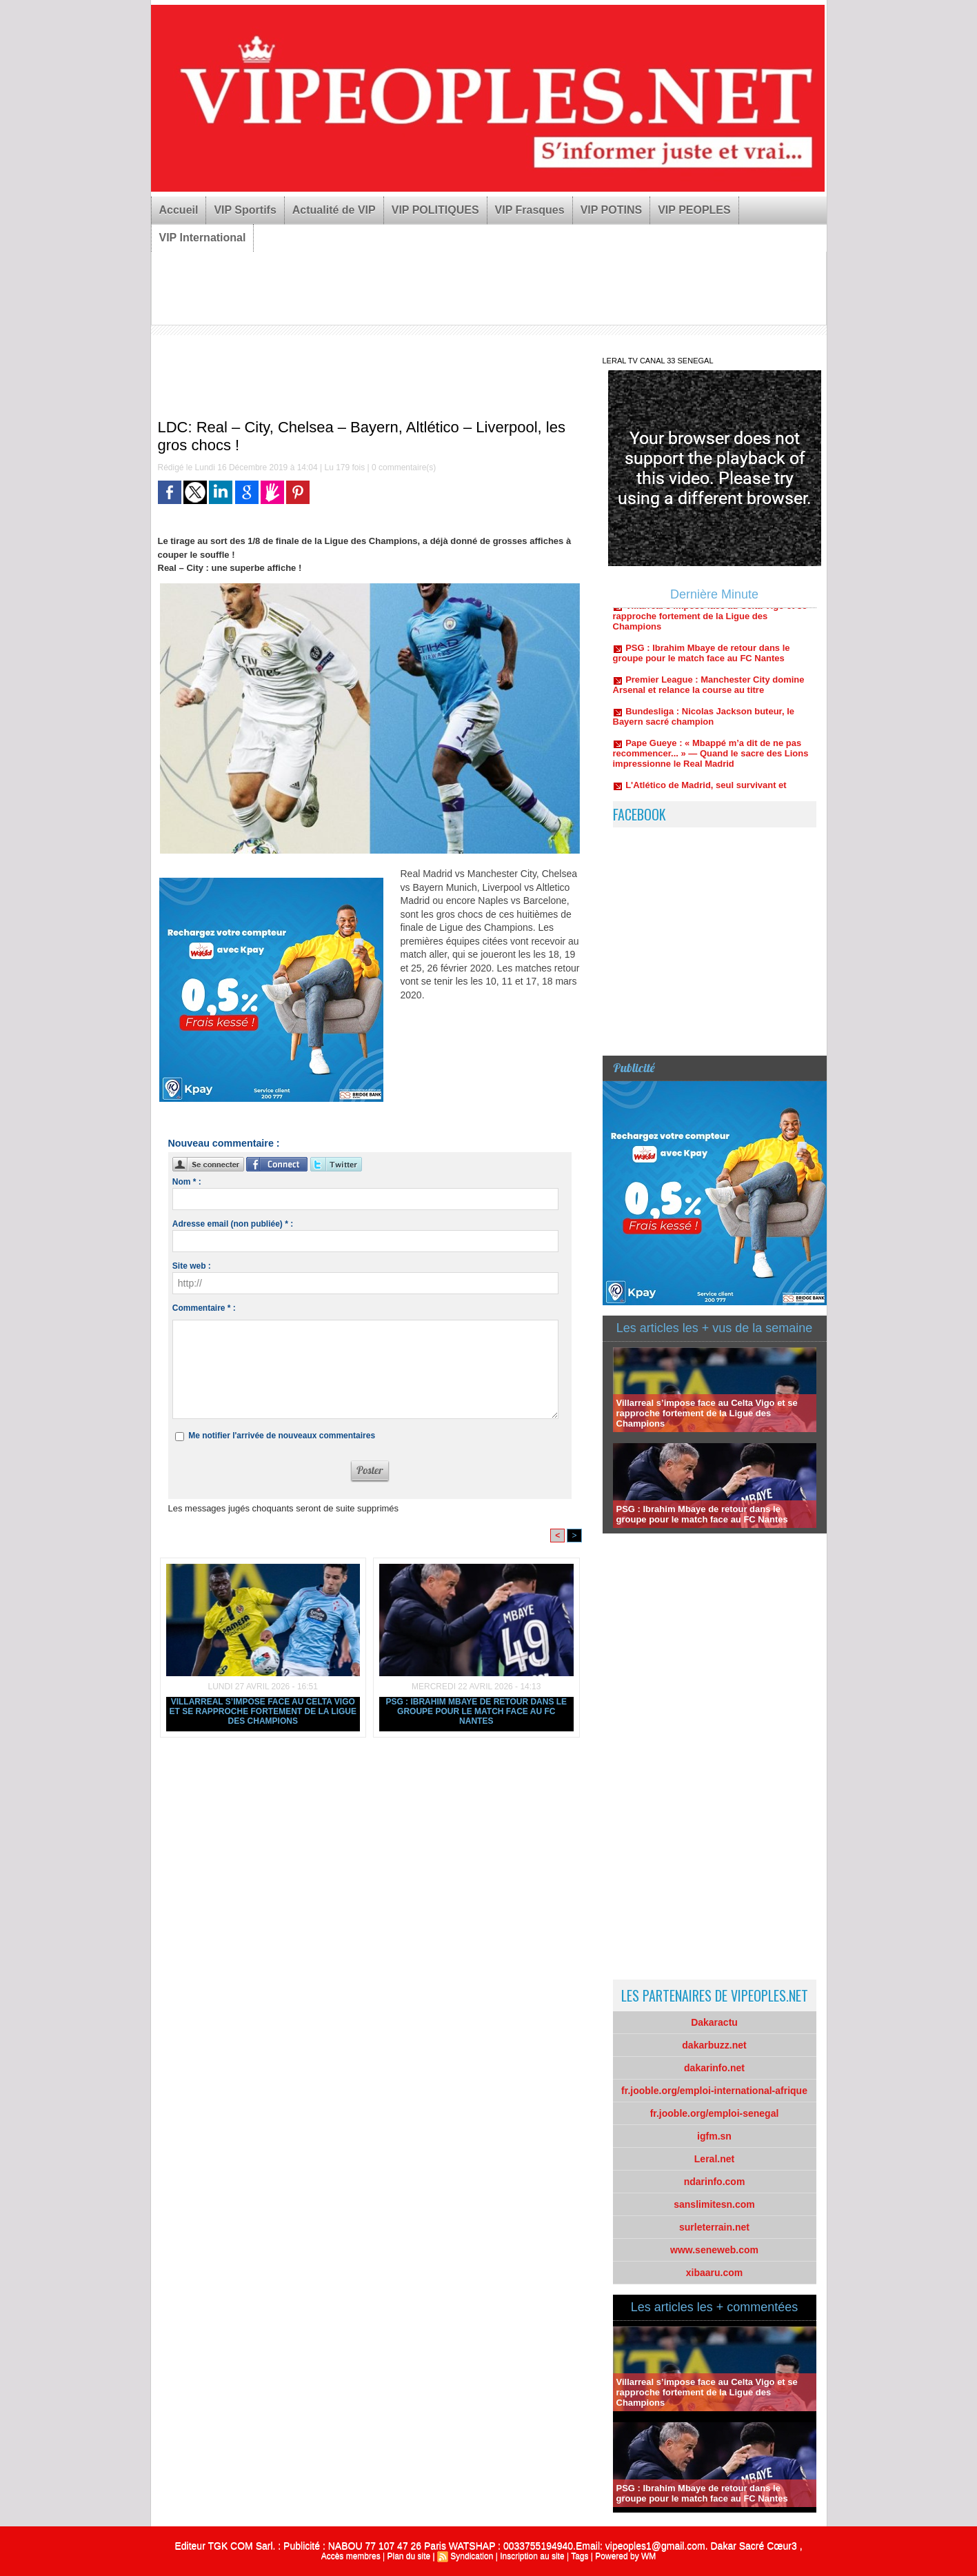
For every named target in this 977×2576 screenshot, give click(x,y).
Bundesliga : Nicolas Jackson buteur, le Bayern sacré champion (704, 722)
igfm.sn (714, 2136)
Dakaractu (714, 2022)
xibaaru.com (714, 2272)
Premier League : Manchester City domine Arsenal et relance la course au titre (709, 690)
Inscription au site (532, 2556)
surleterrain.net (714, 2227)
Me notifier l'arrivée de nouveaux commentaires (281, 1435)
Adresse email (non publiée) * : (232, 1224)
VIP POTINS (612, 210)
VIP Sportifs (245, 210)
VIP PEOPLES (694, 210)
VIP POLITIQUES (435, 210)
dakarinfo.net (714, 2067)
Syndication (471, 2556)
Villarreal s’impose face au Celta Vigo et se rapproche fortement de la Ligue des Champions (262, 1711)
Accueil (179, 210)
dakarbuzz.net (714, 2045)
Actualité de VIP (334, 210)
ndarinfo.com (714, 2181)
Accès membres (351, 2556)
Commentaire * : (204, 1308)
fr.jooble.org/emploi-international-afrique (714, 2090)
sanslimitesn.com (714, 2204)
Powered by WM (625, 2556)
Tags (579, 2556)
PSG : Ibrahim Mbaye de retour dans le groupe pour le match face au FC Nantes (476, 1711)
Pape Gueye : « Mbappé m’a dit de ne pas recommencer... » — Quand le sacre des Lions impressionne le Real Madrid (711, 758)
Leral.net (714, 2158)
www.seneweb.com (714, 2249)
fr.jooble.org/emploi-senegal (714, 2113)
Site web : (191, 1266)
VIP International (202, 237)
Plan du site (408, 2556)
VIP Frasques (530, 210)
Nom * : (186, 1182)
